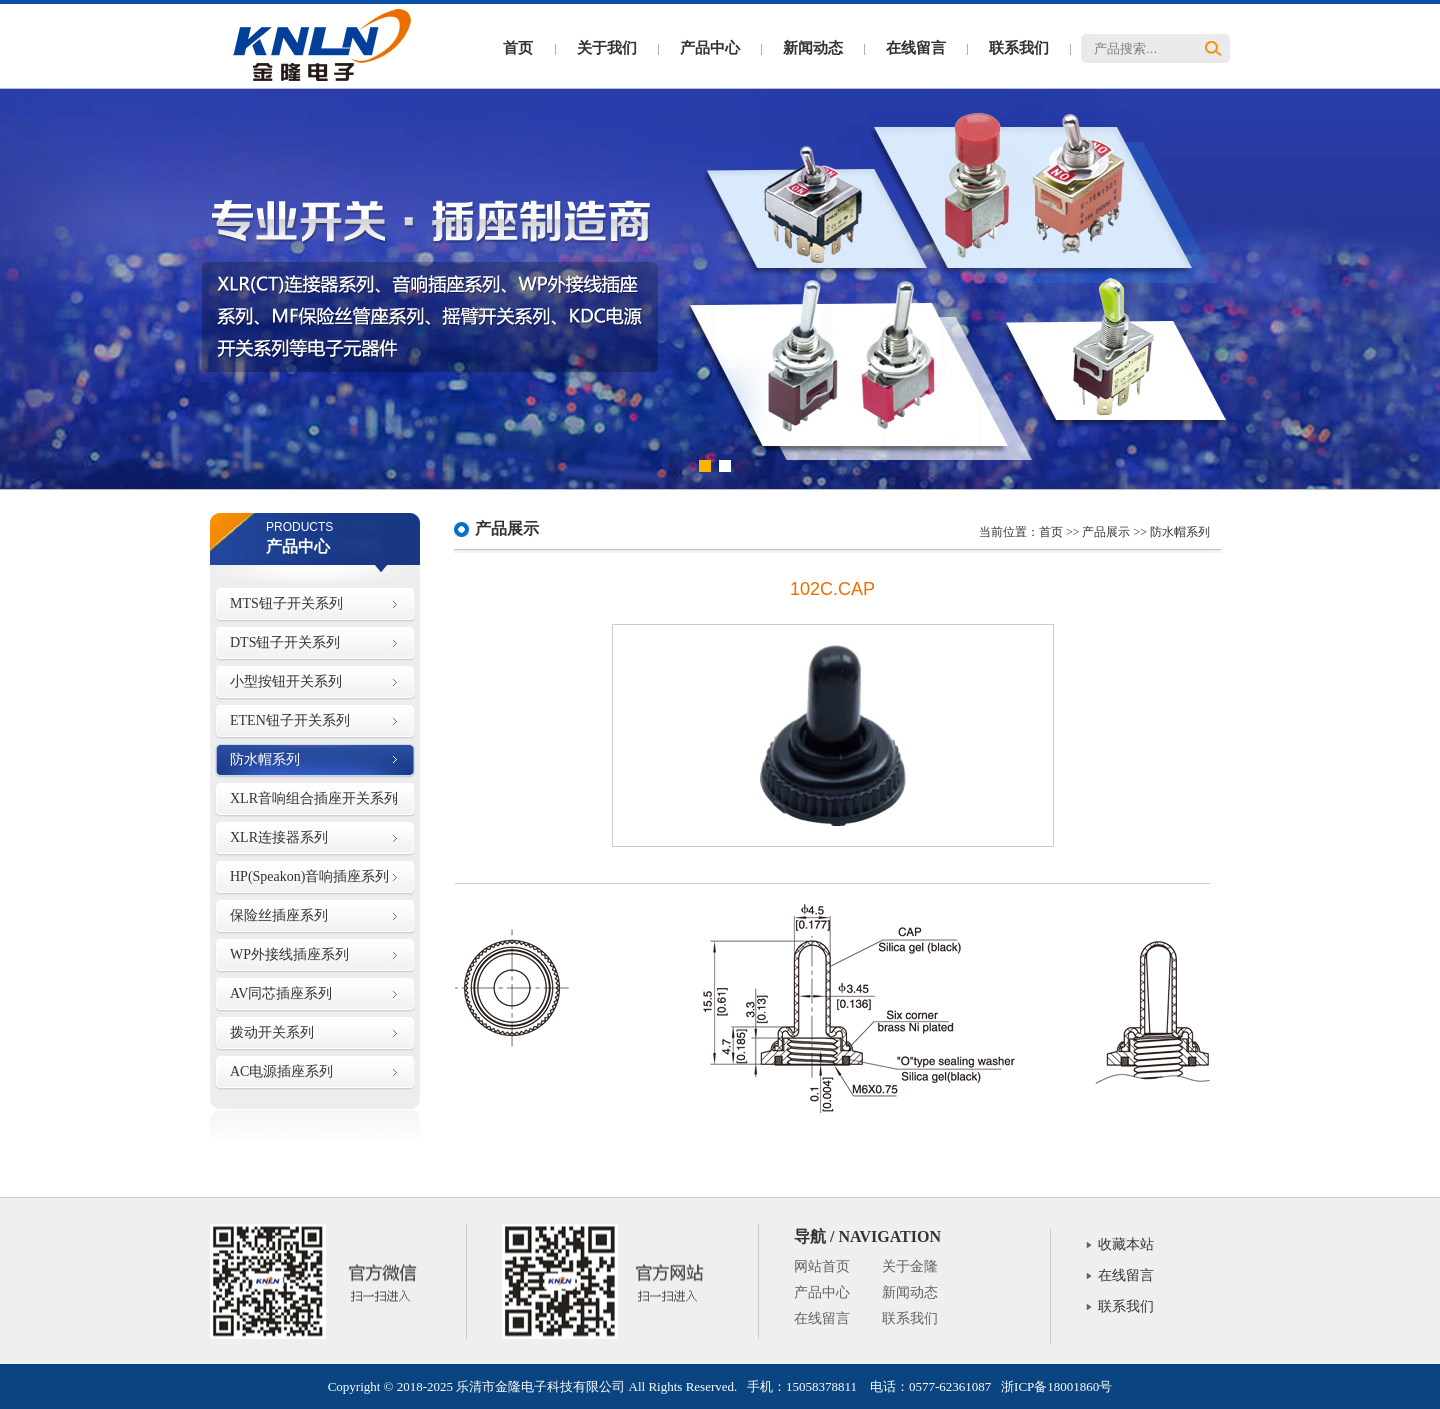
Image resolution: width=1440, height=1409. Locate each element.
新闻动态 (813, 48)
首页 (518, 48)
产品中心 (710, 48)
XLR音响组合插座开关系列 (314, 798)
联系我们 (1019, 48)
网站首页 (822, 1266)
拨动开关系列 (272, 1032)
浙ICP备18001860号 (1056, 1386)
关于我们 (607, 48)
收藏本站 (1126, 1244)
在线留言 (916, 48)
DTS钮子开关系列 (285, 642)
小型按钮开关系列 (286, 681)
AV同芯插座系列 (281, 993)
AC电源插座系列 (281, 1071)
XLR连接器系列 (279, 837)
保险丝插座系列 (279, 915)
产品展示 (1106, 532)
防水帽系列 (265, 759)
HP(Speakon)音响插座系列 (309, 876)
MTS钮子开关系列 (286, 603)
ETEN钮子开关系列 (290, 720)
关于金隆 (910, 1266)
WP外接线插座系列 (289, 954)
